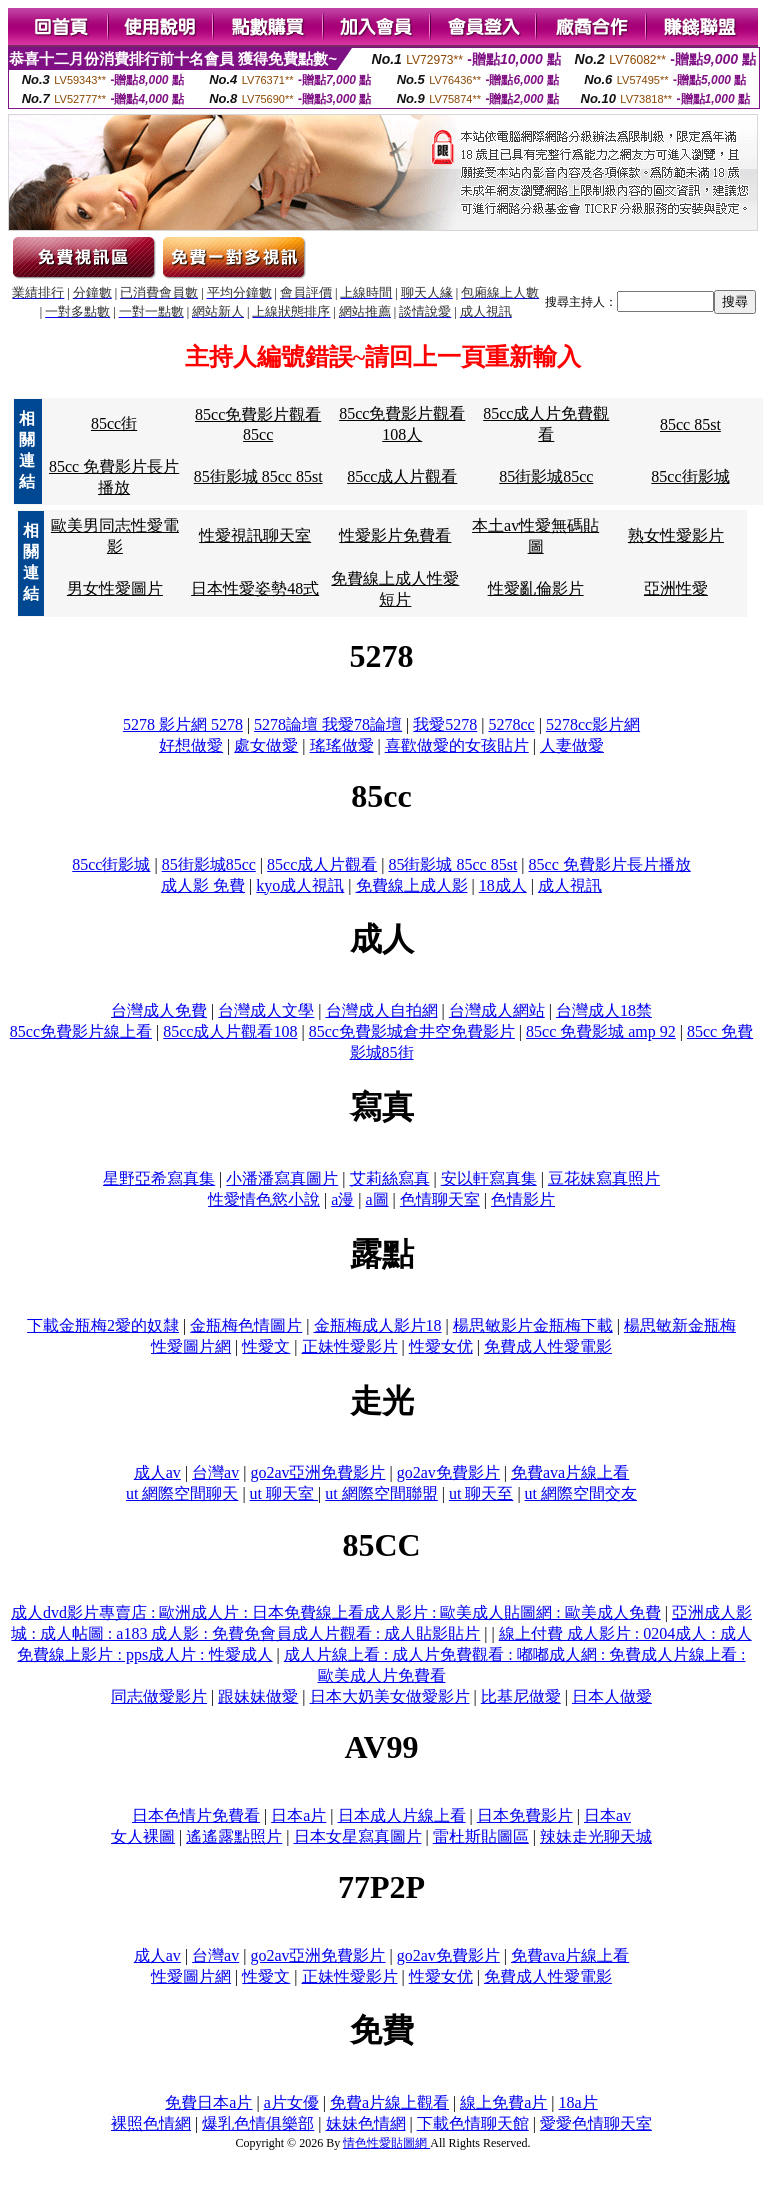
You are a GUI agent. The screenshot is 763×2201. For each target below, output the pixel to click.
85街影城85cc (546, 476)
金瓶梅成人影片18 (378, 1325)
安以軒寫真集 (489, 1178)
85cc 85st (690, 424)
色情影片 (523, 1199)
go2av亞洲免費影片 (317, 1472)
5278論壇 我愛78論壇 (328, 724)
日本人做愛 (612, 1696)
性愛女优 (441, 1346)
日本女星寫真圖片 (358, 1836)
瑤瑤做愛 (342, 745)
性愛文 (266, 1346)
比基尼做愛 (521, 1696)
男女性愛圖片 (115, 588)
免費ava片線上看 (570, 1472)
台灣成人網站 (497, 1010)
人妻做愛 (572, 745)
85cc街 (114, 423)
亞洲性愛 (676, 588)
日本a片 (298, 1815)
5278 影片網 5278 (183, 724)
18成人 (503, 885)
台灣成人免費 (159, 1010)
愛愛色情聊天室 (596, 2123)
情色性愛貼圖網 (386, 2143)
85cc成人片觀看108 (230, 1031)
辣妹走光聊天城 (596, 1836)
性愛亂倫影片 (536, 588)
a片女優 (291, 2102)
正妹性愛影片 (350, 1346)
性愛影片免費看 (395, 535)
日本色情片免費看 (196, 1815)
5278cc (512, 724)
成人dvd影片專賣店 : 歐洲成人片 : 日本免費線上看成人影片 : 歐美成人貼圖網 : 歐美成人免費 (336, 1612)
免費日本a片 (208, 2102)
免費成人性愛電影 (548, 1346)
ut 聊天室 (284, 1493)
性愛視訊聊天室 (255, 535)
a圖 (377, 1199)
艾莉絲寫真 (390, 1178)
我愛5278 (445, 724)
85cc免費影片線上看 (81, 1031)
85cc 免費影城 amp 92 (601, 1031)
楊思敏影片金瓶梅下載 (533, 1325)
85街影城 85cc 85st (258, 476)
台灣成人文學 (266, 1010)
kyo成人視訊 (300, 885)
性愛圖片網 (191, 1346)
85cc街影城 (690, 476)
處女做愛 (266, 745)
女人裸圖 (143, 1836)
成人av (157, 1472)
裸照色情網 (151, 2123)
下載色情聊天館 (473, 2123)
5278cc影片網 (593, 724)
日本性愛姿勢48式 (255, 588)
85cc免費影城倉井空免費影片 (412, 1031)
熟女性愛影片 (676, 535)
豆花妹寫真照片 (604, 1178)
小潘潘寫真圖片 (282, 1178)
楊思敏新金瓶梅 (680, 1325)
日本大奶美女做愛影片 (390, 1696)
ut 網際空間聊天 (182, 1493)
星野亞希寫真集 (159, 1178)
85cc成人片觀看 (402, 476)
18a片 (578, 2102)
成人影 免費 (203, 885)
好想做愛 (191, 745)
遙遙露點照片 (234, 1836)
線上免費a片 (503, 2102)
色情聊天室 (440, 1199)
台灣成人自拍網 (382, 1010)
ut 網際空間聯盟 (381, 1493)
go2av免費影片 (448, 1472)
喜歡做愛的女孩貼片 (457, 745)
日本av (607, 1815)
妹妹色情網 (366, 2123)
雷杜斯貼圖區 (481, 1836)
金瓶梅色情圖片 (246, 1325)
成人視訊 (570, 885)
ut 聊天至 (481, 1493)
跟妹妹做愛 (258, 1696)
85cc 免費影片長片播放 (610, 864)
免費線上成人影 (412, 885)
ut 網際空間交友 (581, 1493)
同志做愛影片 (159, 1696)
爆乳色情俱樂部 (258, 2123)
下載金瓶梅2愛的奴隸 (103, 1325)
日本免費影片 (525, 1815)
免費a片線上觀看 (389, 2102)
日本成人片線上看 (402, 1815)
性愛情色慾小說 (264, 1199)
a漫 (342, 1199)
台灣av (215, 1472)
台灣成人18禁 (604, 1010)
